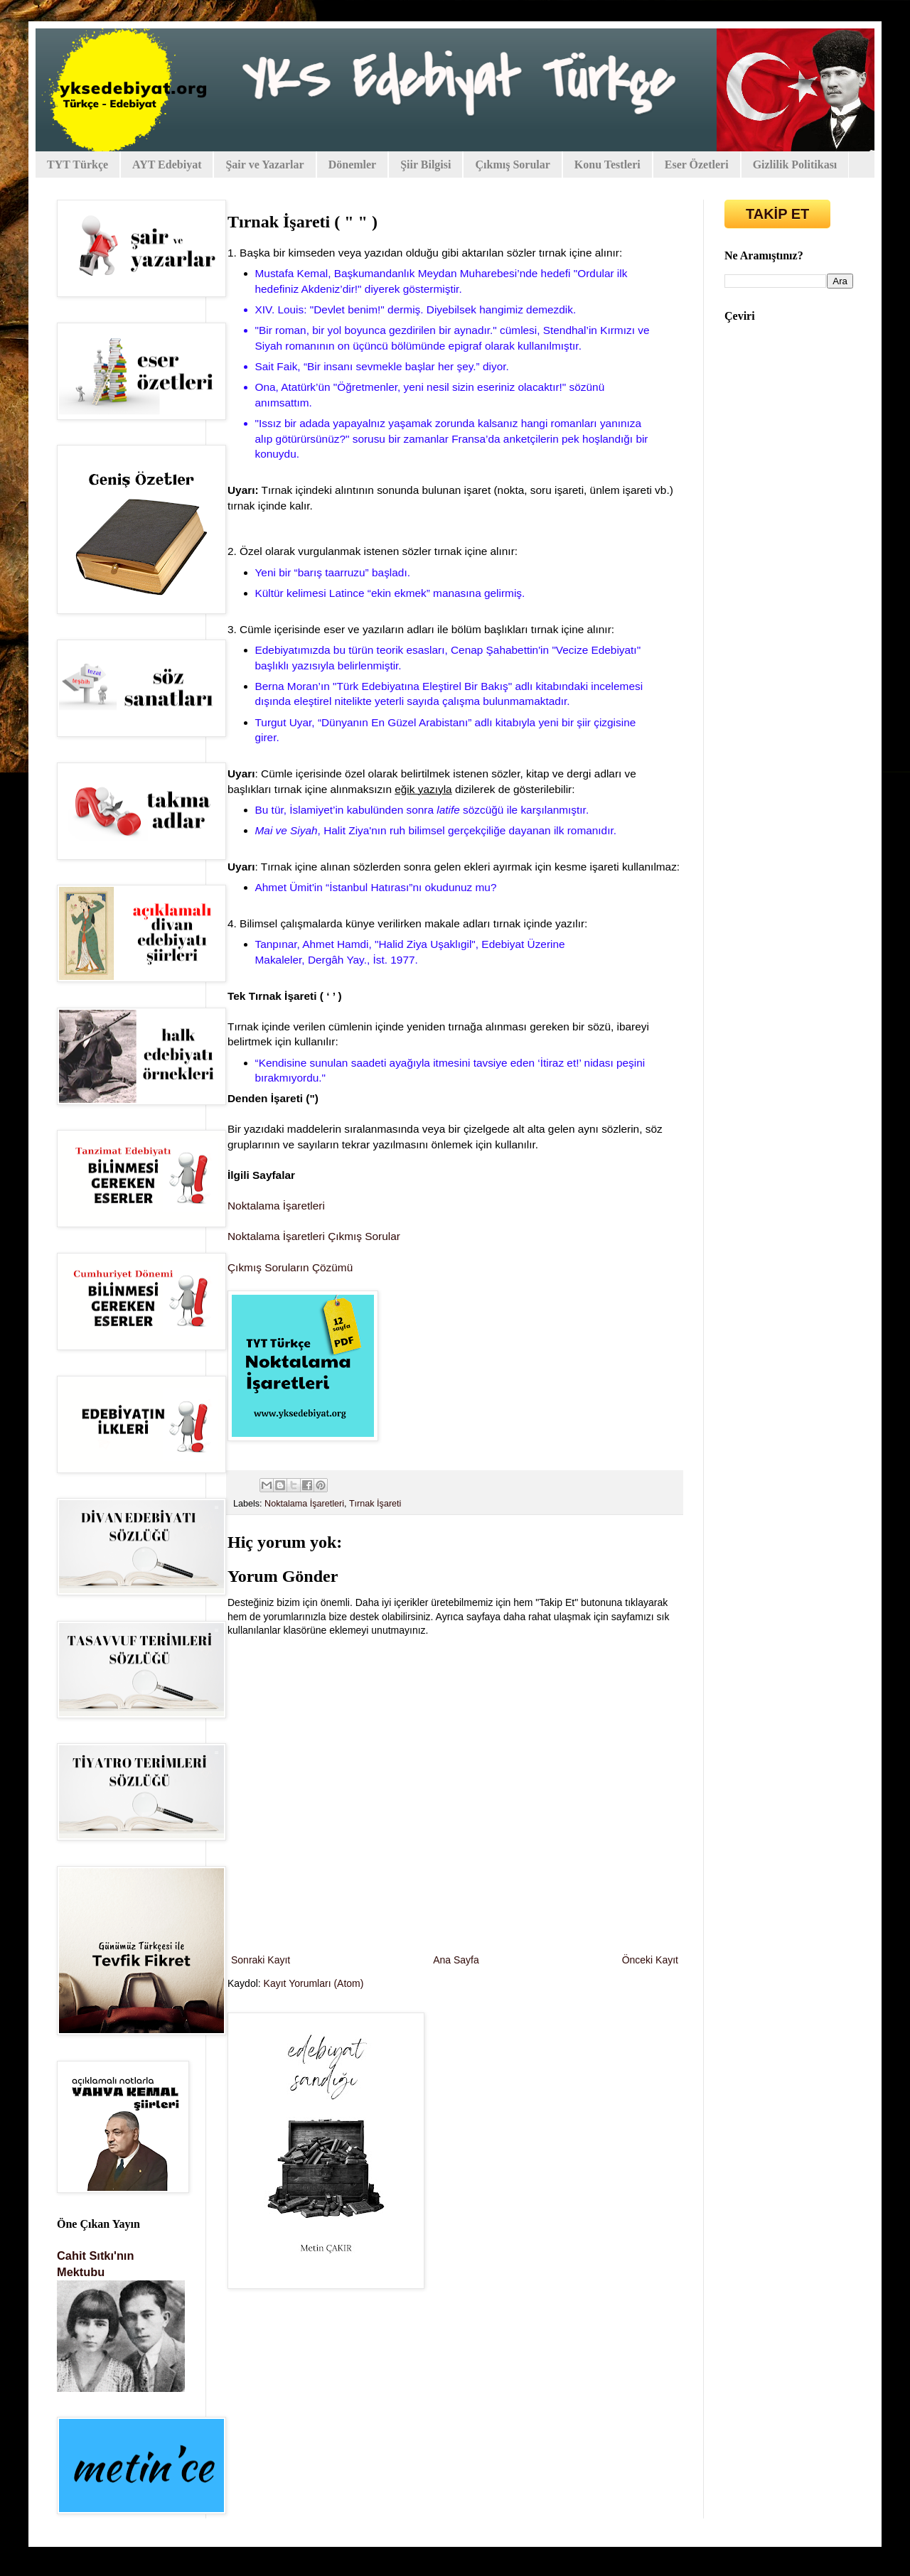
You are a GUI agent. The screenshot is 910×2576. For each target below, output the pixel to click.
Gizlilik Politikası (795, 164)
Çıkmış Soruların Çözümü (290, 1267)
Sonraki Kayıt (260, 1960)
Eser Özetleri (697, 164)
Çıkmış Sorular (512, 164)
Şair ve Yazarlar (264, 164)
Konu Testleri (607, 164)
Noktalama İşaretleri (276, 1206)
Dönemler (352, 164)
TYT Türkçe (77, 164)
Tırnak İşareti (375, 1504)
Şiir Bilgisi (425, 164)
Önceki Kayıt (650, 1960)
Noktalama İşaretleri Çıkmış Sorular (314, 1236)
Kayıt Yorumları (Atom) (314, 1983)
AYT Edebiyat (166, 164)
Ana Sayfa (456, 1960)
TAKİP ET (777, 214)
